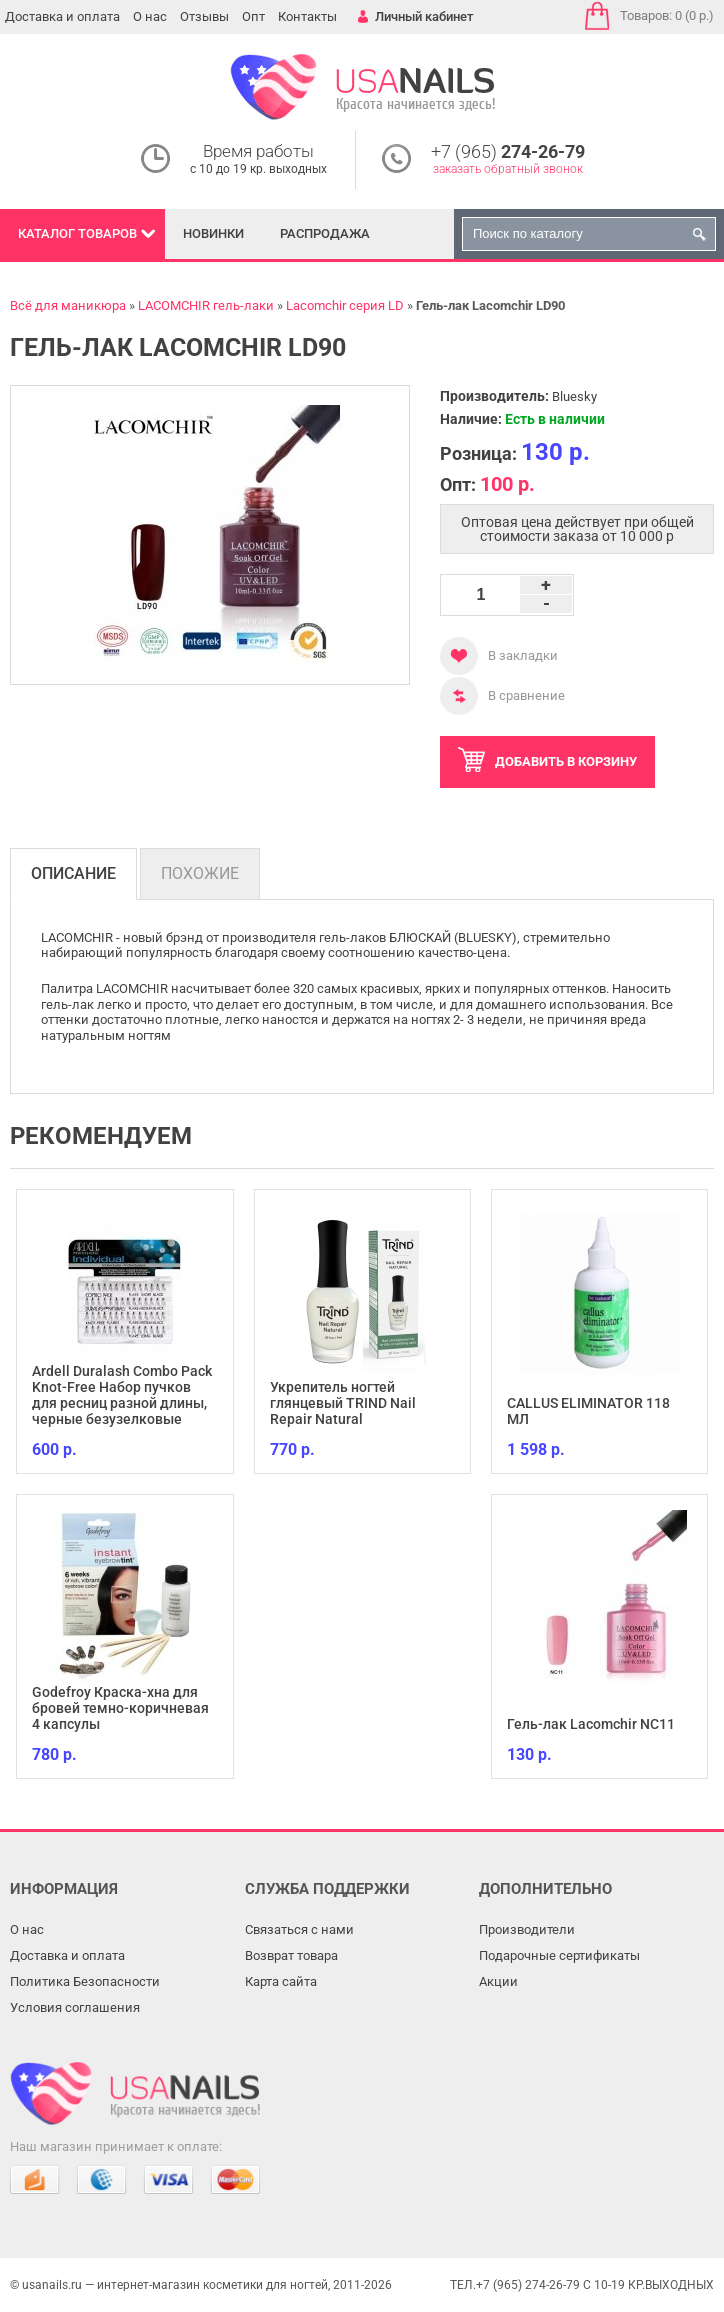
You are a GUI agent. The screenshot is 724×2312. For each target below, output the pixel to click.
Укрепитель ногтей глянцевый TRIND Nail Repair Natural (343, 1403)
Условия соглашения (75, 2007)
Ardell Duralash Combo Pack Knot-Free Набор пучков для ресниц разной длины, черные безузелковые (122, 1395)
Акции (498, 1981)
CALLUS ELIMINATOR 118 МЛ (588, 1411)
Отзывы (204, 16)
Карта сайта (281, 1981)
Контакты (307, 16)
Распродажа (325, 233)
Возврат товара (291, 1955)
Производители (527, 1929)
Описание (73, 873)
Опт (253, 16)
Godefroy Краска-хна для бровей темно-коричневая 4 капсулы (120, 1708)
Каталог (77, 233)
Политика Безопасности (85, 1981)
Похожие (200, 873)
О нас (150, 16)
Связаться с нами (299, 1929)
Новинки (213, 233)
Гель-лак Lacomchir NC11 (591, 1724)
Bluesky (574, 396)
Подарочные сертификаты (559, 1955)
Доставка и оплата (62, 16)
